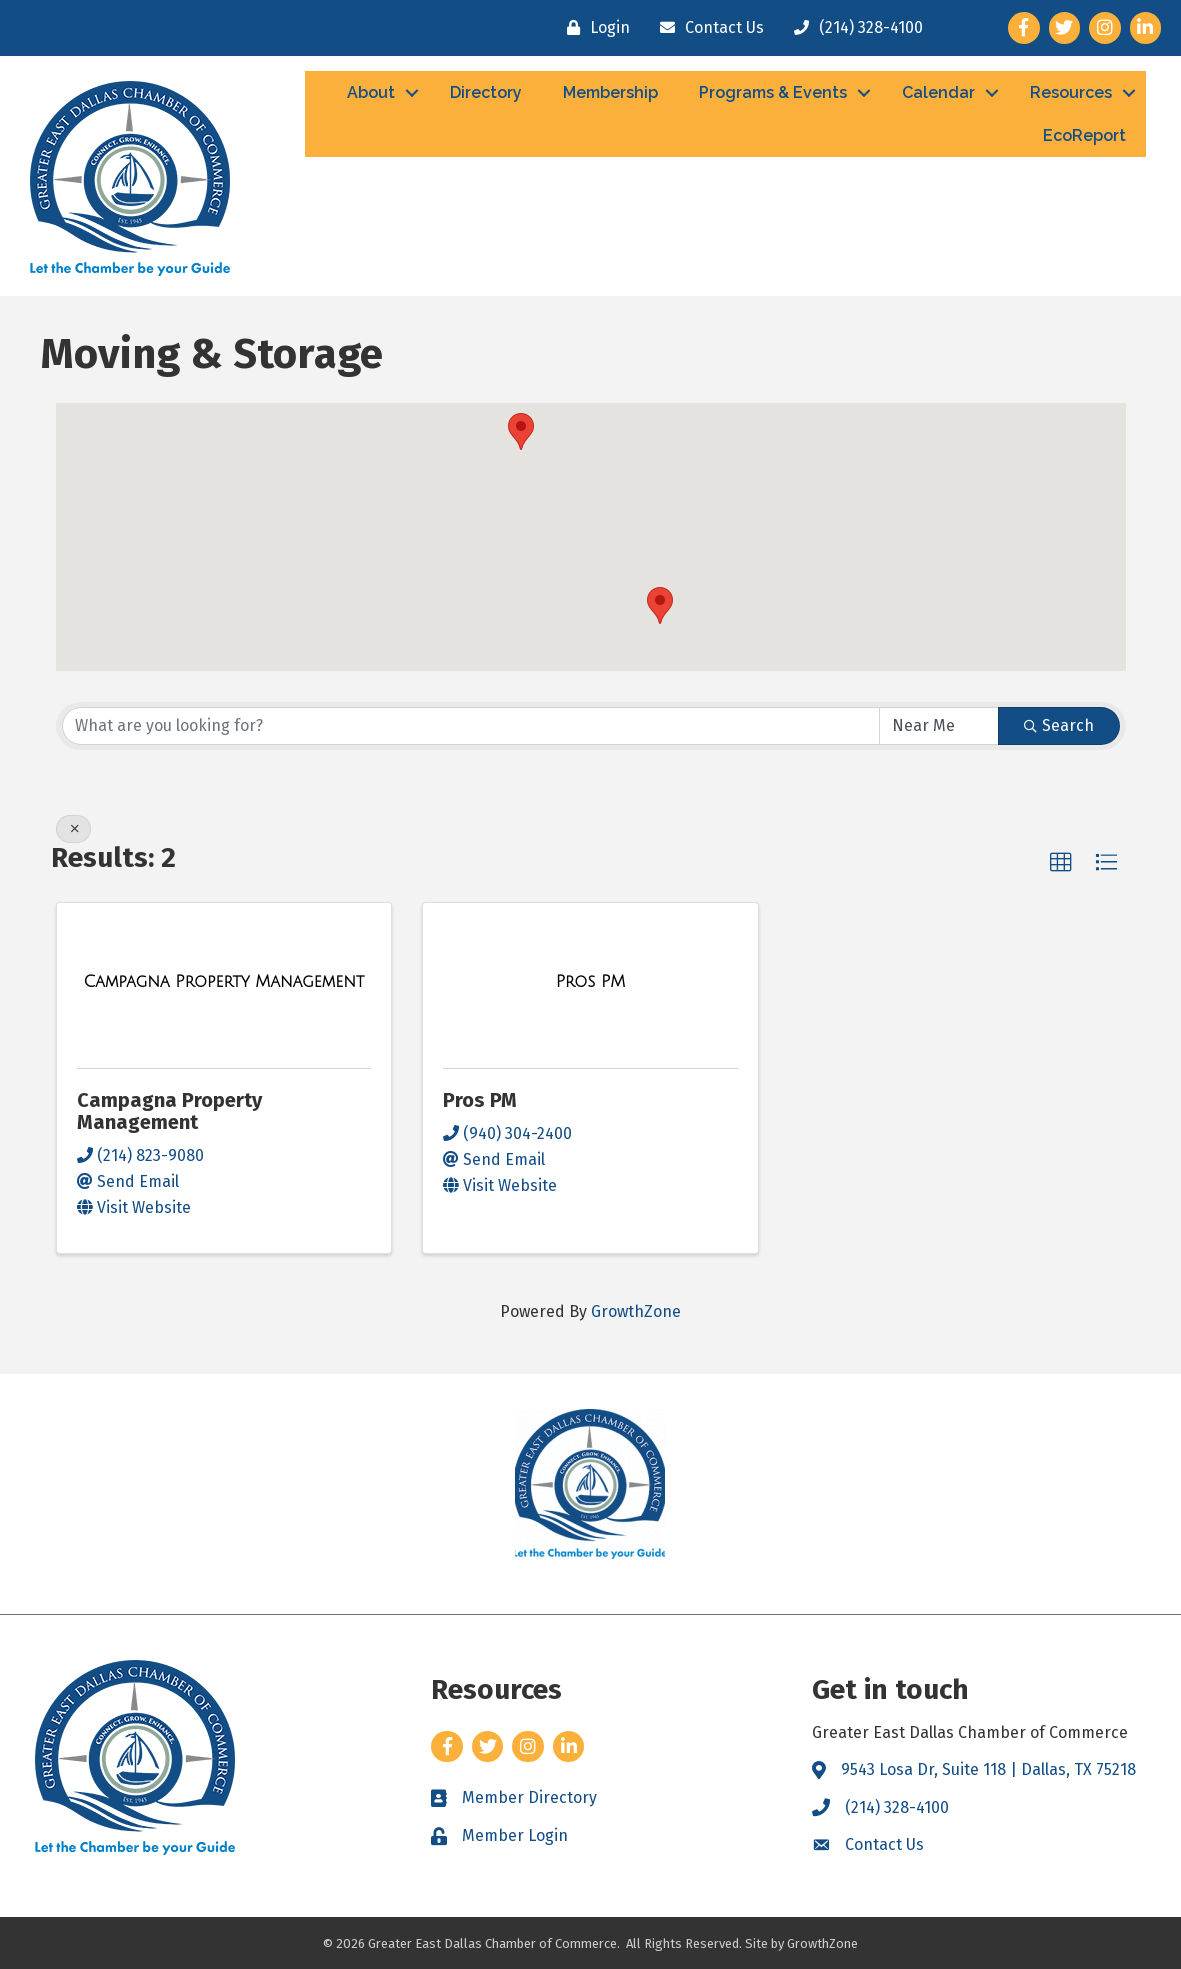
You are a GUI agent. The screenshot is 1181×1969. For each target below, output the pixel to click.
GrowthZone (636, 1311)
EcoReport (1084, 135)
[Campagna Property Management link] (223, 982)
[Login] (593, 28)
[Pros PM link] (591, 982)
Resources (1071, 92)
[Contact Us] (707, 28)
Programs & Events (773, 92)
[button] (660, 605)
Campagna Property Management (169, 1111)
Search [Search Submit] (1059, 725)
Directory (486, 92)
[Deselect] (73, 829)
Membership (610, 92)
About (371, 92)
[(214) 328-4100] (853, 28)
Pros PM (480, 1100)
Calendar (938, 92)
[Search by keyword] (471, 726)
